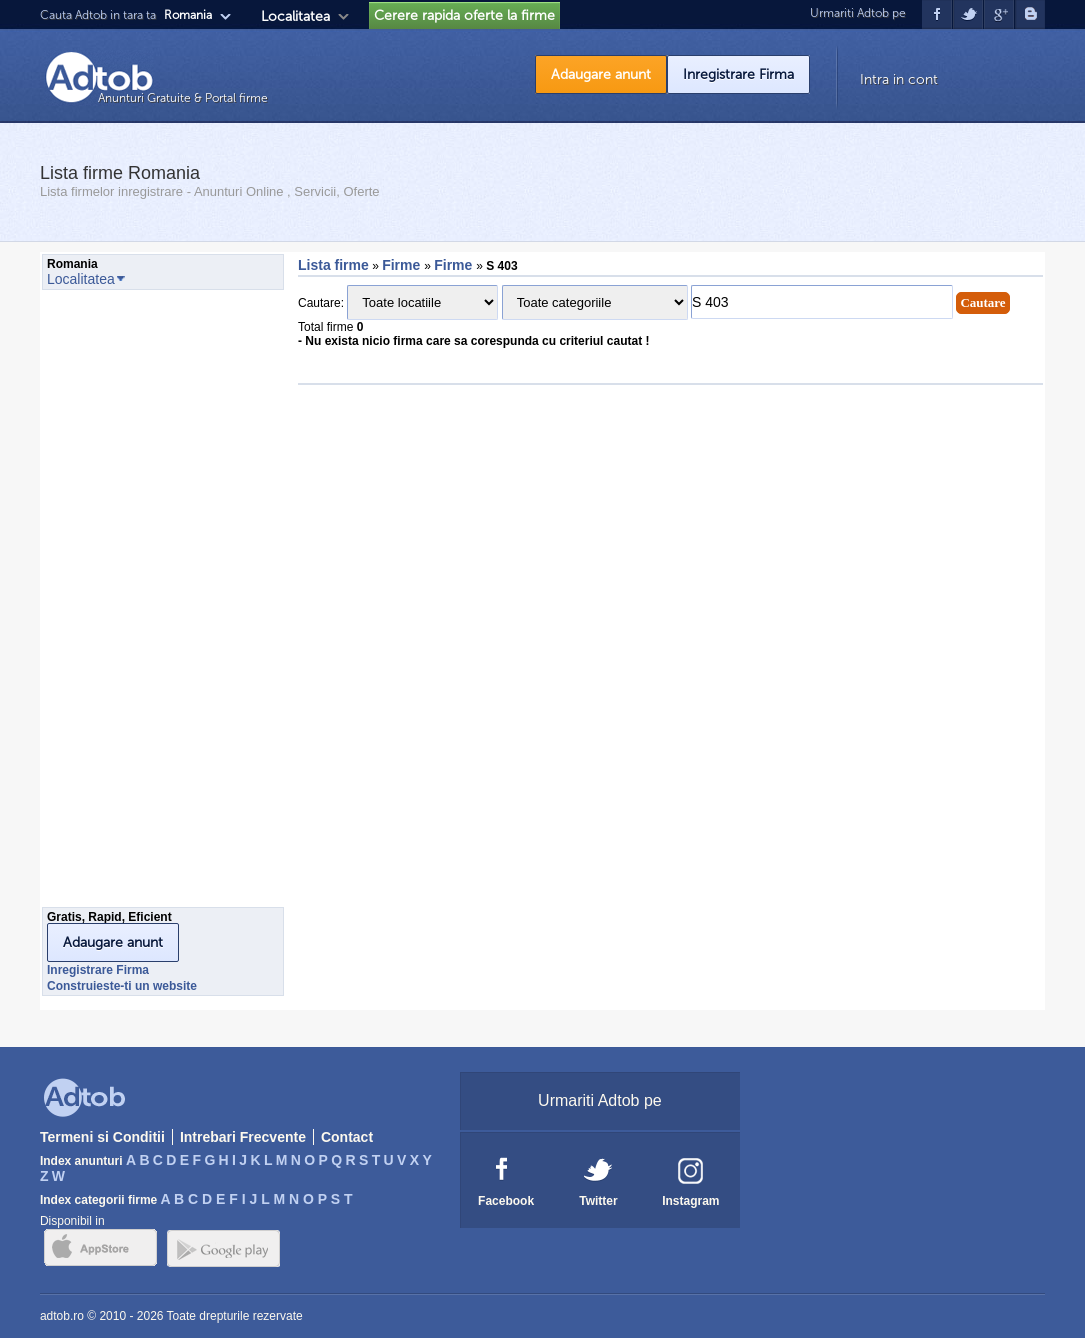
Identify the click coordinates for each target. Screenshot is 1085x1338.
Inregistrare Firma (738, 74)
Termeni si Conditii (102, 1137)
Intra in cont (899, 79)
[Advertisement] (122, 604)
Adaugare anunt (601, 74)
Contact (347, 1137)
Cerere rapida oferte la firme (464, 15)
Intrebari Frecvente (243, 1137)
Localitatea (295, 16)
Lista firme (333, 265)
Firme (403, 265)
